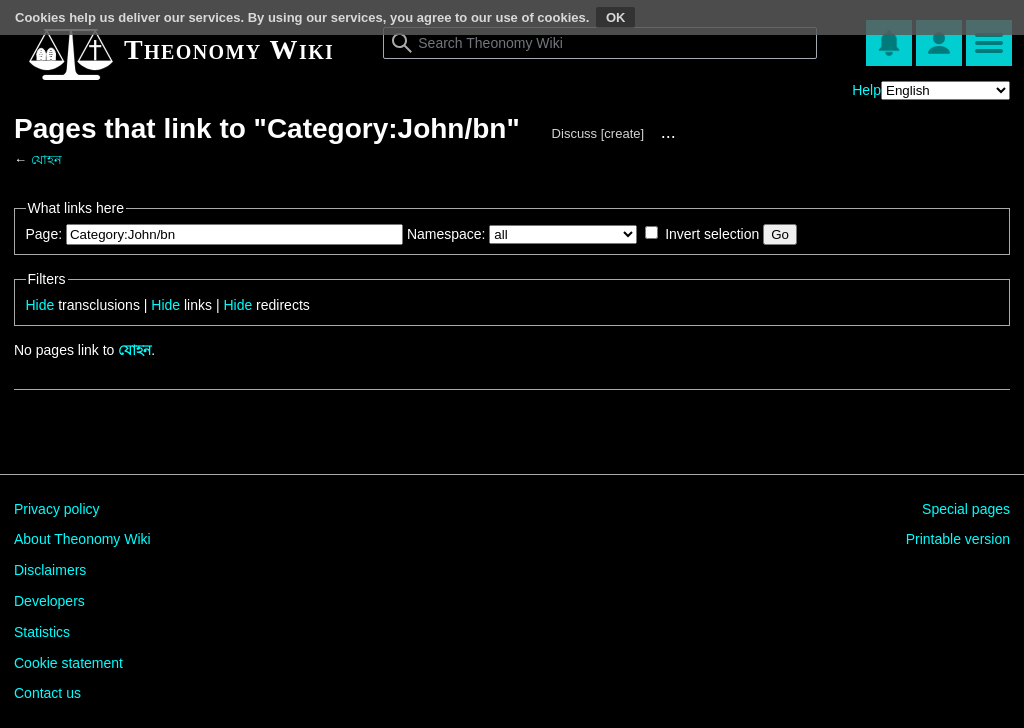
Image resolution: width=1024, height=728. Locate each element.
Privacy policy (57, 509)
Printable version (958, 539)
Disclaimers (50, 570)
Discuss (575, 133)
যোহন (46, 159)
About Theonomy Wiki (82, 539)
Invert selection (712, 234)
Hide (40, 305)
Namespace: (446, 234)
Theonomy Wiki (229, 49)
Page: (44, 234)
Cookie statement (68, 663)
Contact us (47, 693)
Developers (49, 601)
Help (866, 90)
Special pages (966, 509)
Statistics (42, 632)
